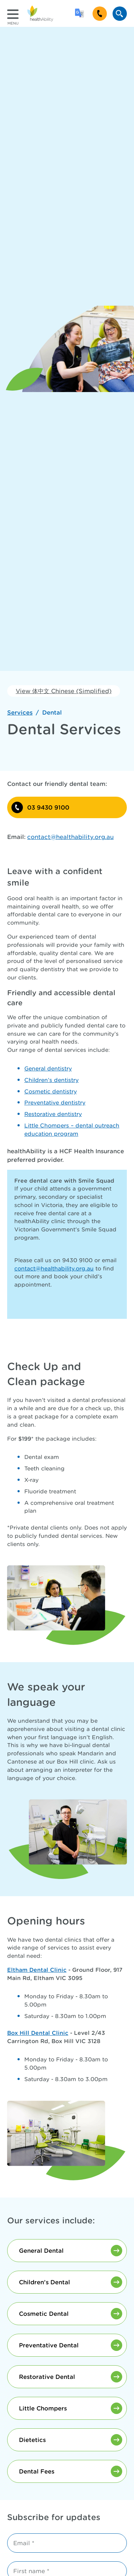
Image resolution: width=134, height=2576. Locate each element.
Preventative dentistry (54, 1102)
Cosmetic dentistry (50, 1091)
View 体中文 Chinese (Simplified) (63, 691)
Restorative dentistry (53, 1114)
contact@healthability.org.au (54, 1268)
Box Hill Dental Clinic (37, 2032)
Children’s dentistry (51, 1080)
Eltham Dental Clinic (36, 1969)
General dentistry (48, 1068)
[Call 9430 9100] (100, 13)
